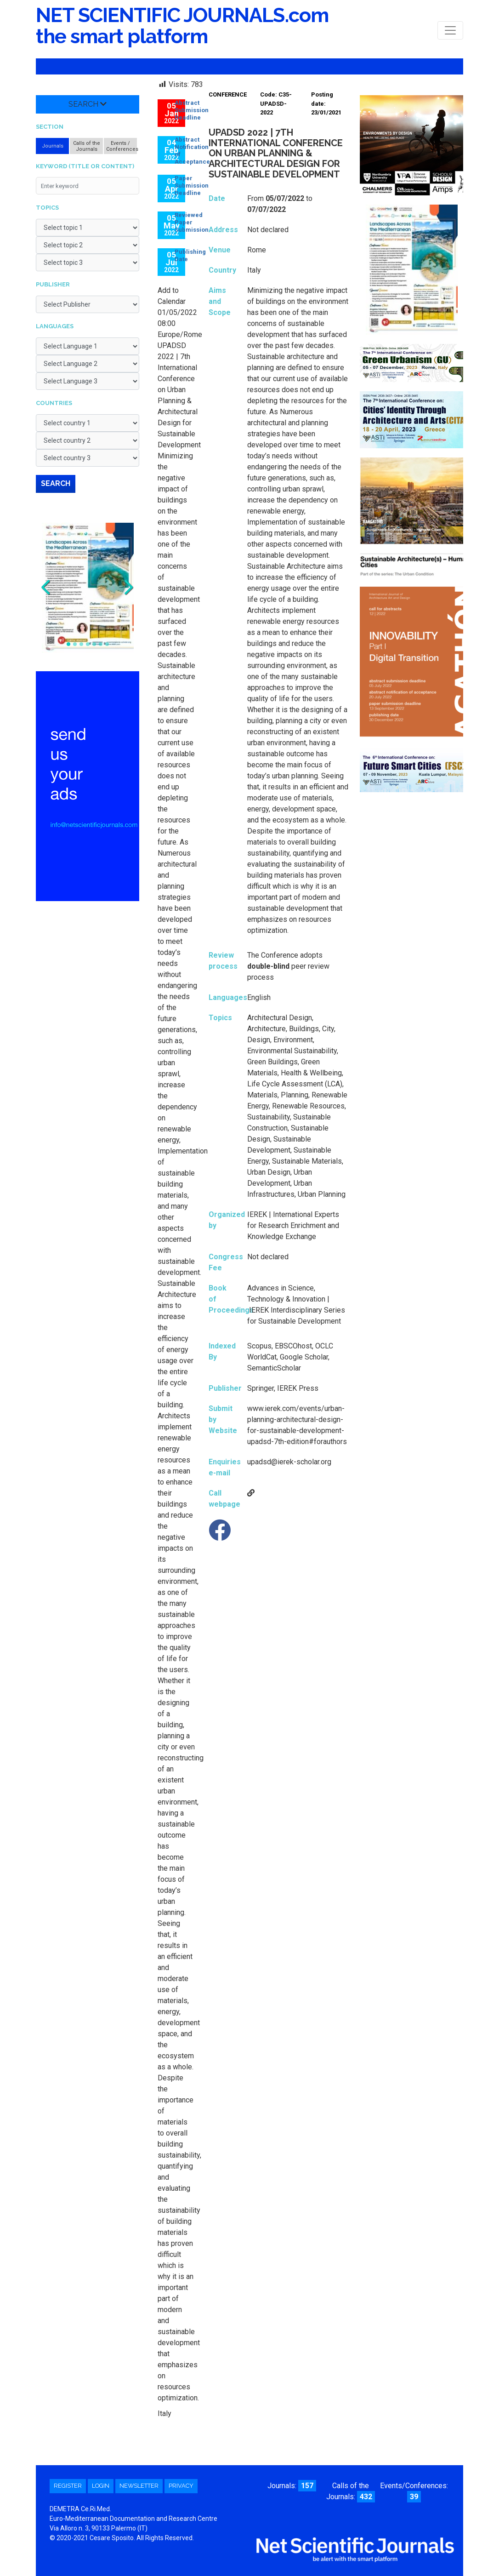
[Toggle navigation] (450, 30)
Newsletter (139, 2485)
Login (100, 2485)
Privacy (181, 2485)
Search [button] (87, 104)
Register (68, 2485)
